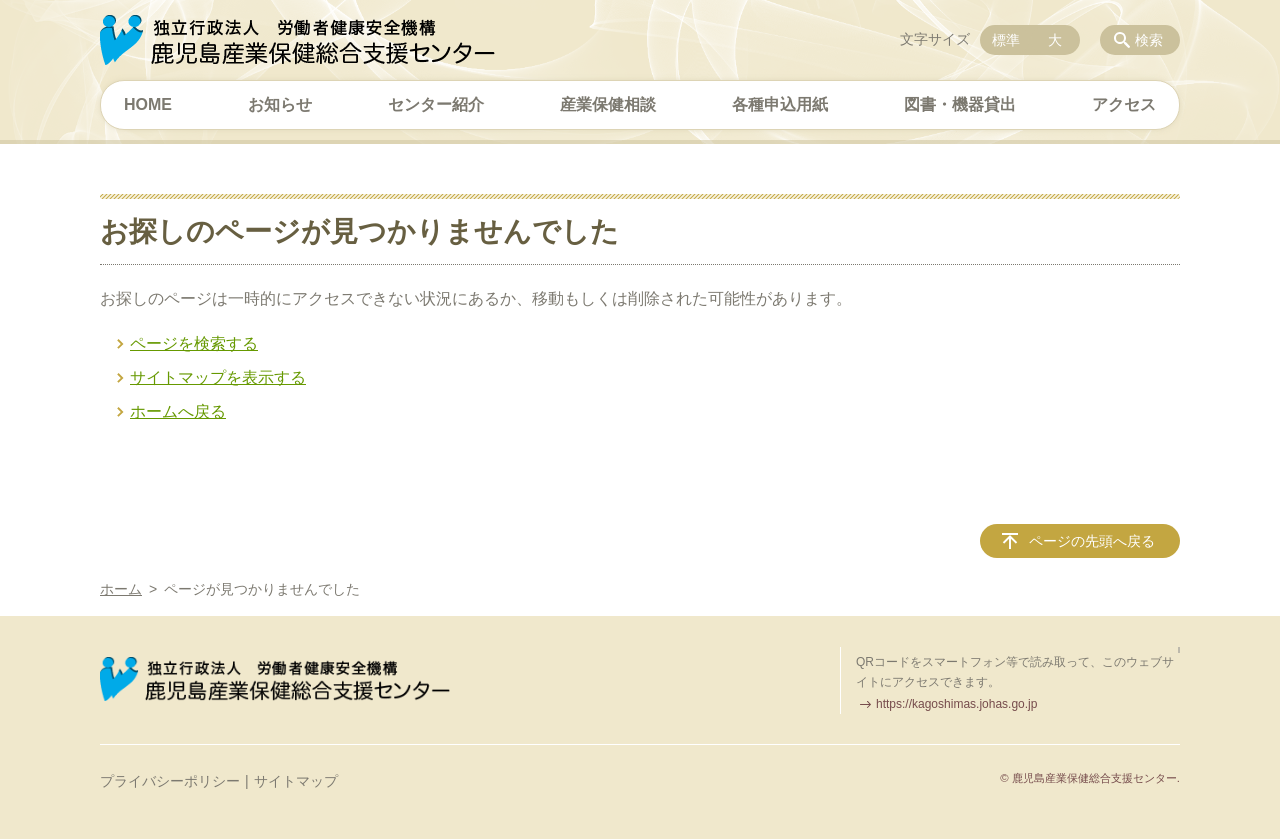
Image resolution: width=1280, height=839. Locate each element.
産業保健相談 (608, 104)
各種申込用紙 (780, 104)
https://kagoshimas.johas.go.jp (956, 704)
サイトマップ (296, 781)
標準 (1006, 40)
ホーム (121, 589)
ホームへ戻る (178, 411)
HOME (148, 104)
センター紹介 (436, 104)
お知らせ (280, 104)
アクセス (1124, 104)
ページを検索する (194, 343)
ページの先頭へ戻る (1092, 541)
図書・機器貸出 (960, 104)
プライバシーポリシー (170, 781)
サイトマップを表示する (218, 377)
